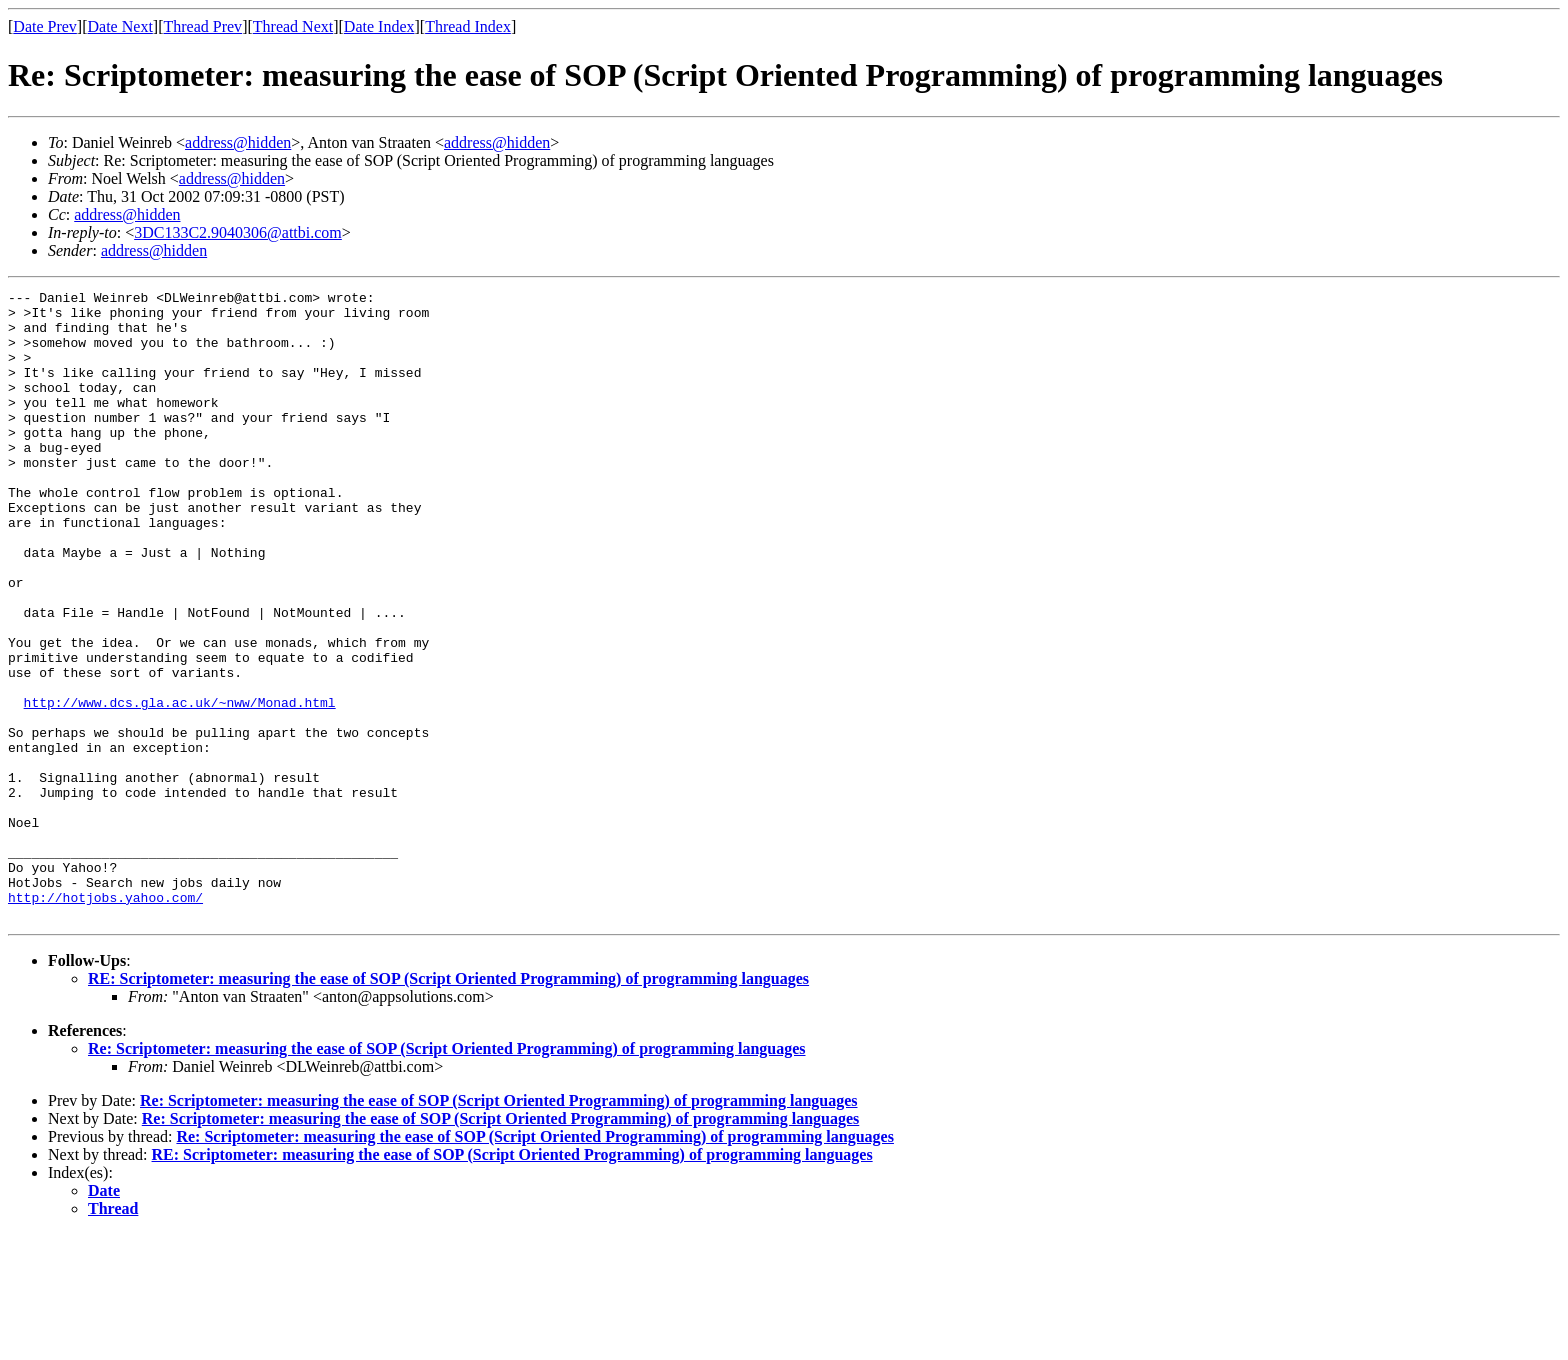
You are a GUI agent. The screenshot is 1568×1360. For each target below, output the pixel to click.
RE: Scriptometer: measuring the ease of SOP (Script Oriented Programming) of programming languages (448, 1104)
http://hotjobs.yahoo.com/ (105, 1020)
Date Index (379, 26)
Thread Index (468, 26)
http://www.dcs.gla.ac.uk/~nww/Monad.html (180, 786)
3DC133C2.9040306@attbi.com (238, 232)
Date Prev (45, 26)
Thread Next (293, 26)
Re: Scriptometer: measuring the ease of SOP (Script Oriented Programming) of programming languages (447, 1174)
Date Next (120, 26)
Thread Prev (202, 26)
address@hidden (238, 142)
